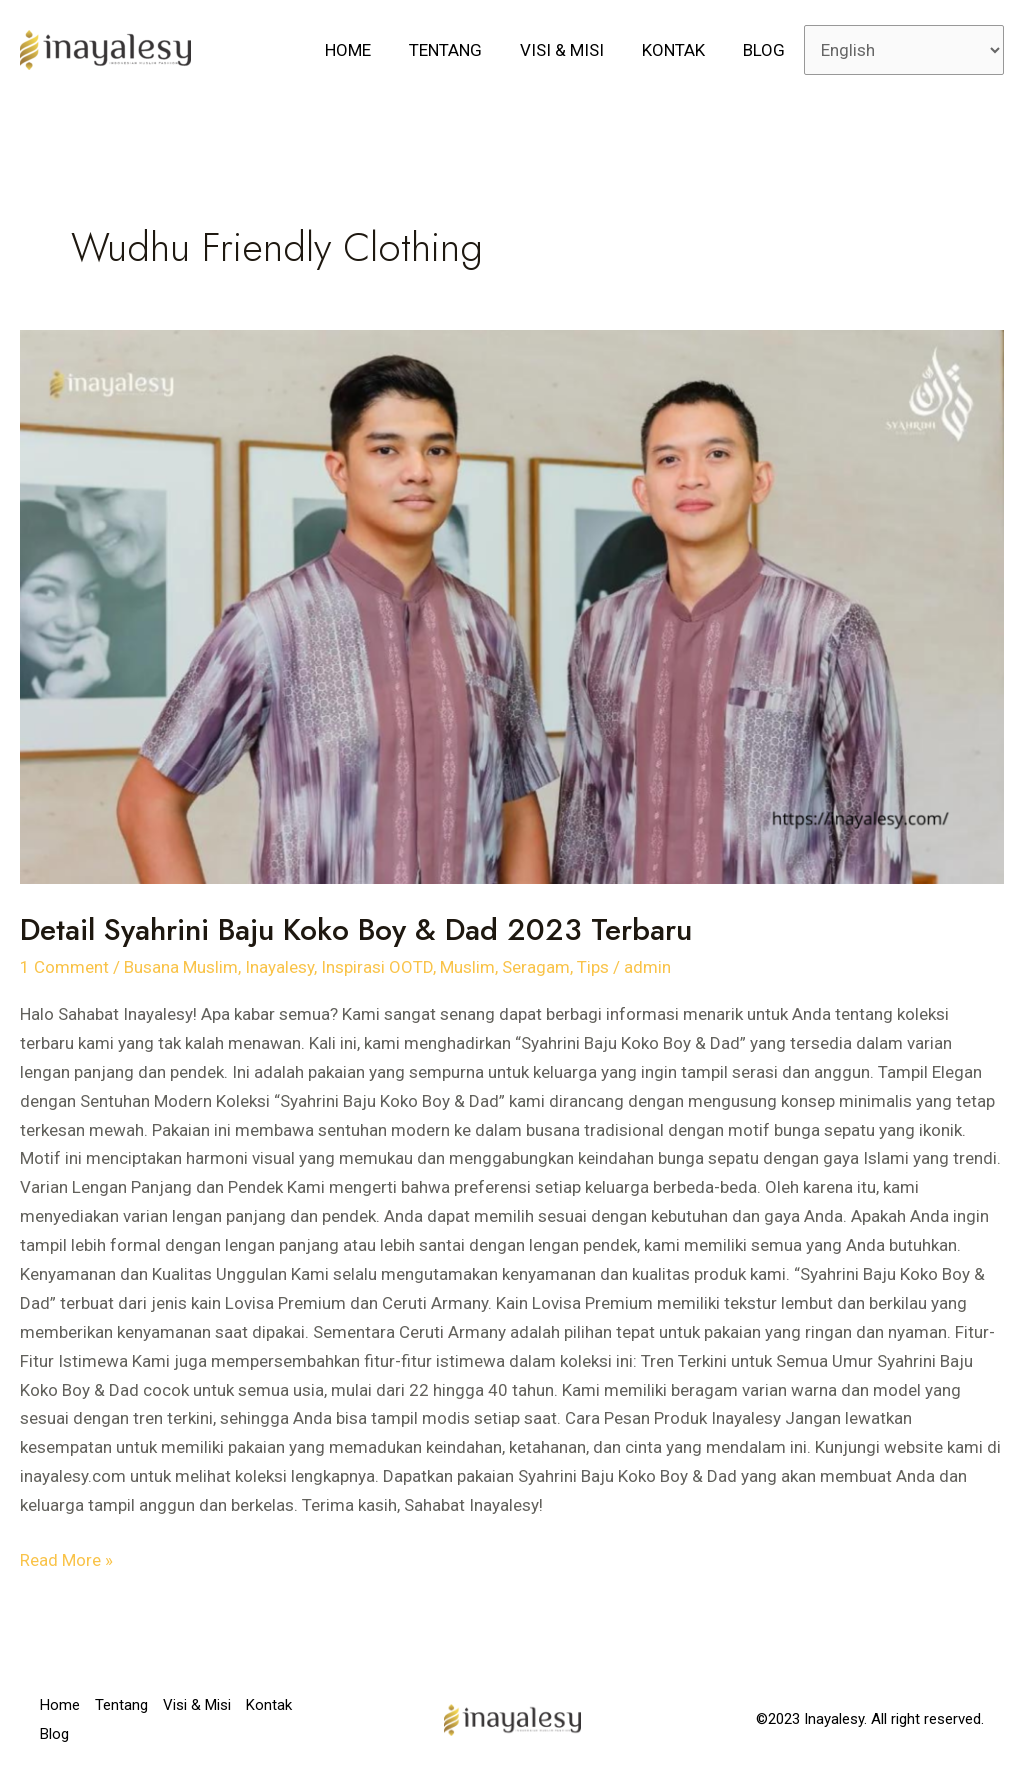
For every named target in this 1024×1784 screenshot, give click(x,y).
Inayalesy (279, 967)
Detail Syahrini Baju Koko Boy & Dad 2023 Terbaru (356, 929)
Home (366, 50)
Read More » (66, 1558)
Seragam (536, 967)
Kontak (679, 50)
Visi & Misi (572, 50)
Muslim (467, 967)
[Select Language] (904, 50)
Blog (766, 50)
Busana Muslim (181, 967)
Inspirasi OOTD (377, 967)
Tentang (459, 50)
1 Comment (64, 967)
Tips (593, 967)
